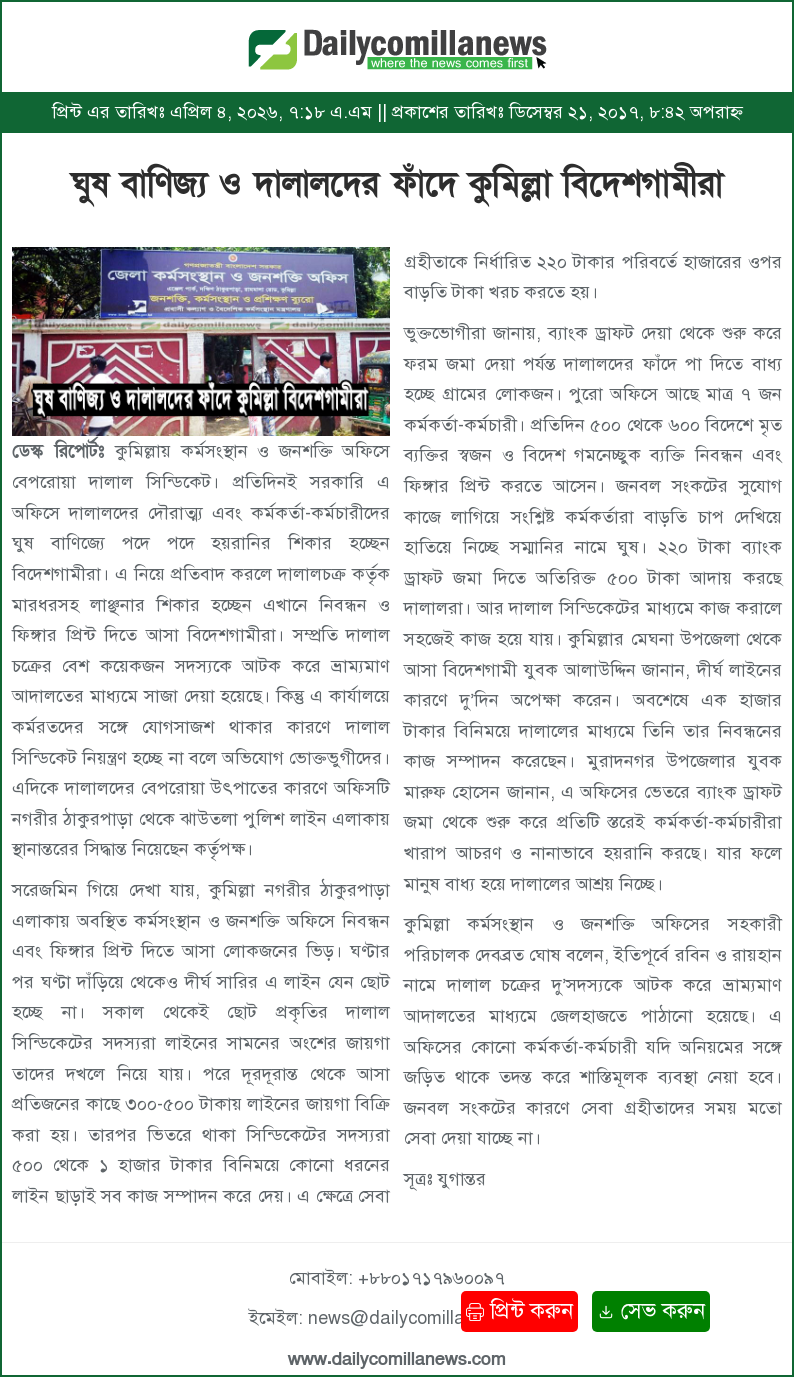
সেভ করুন (651, 1310)
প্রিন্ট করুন (519, 1310)
